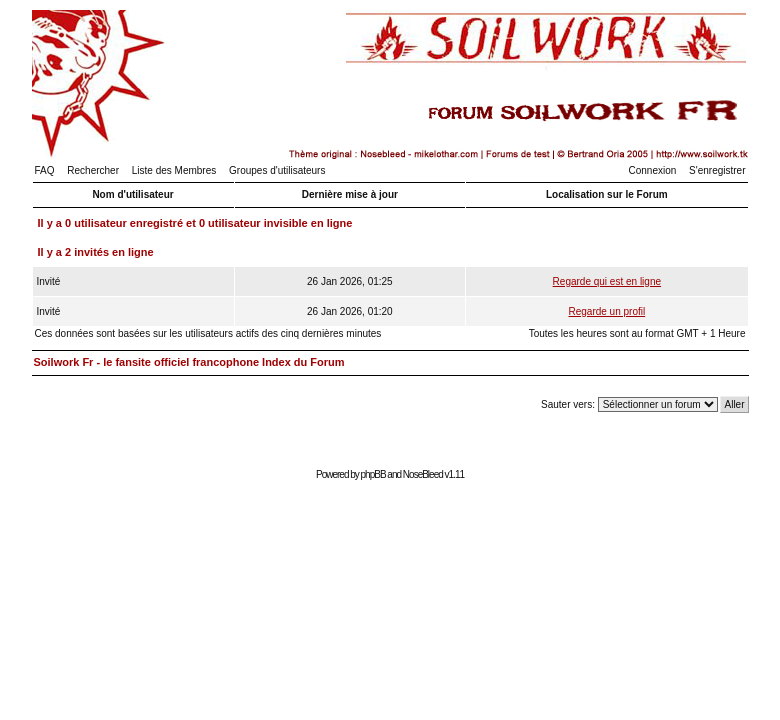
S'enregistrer (717, 170)
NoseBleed (423, 474)
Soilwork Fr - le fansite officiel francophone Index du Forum (189, 362)
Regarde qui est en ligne (607, 281)
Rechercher (93, 170)
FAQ (45, 170)
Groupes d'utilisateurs (277, 170)
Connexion (653, 170)
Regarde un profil (606, 311)
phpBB (373, 474)
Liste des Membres (174, 170)
